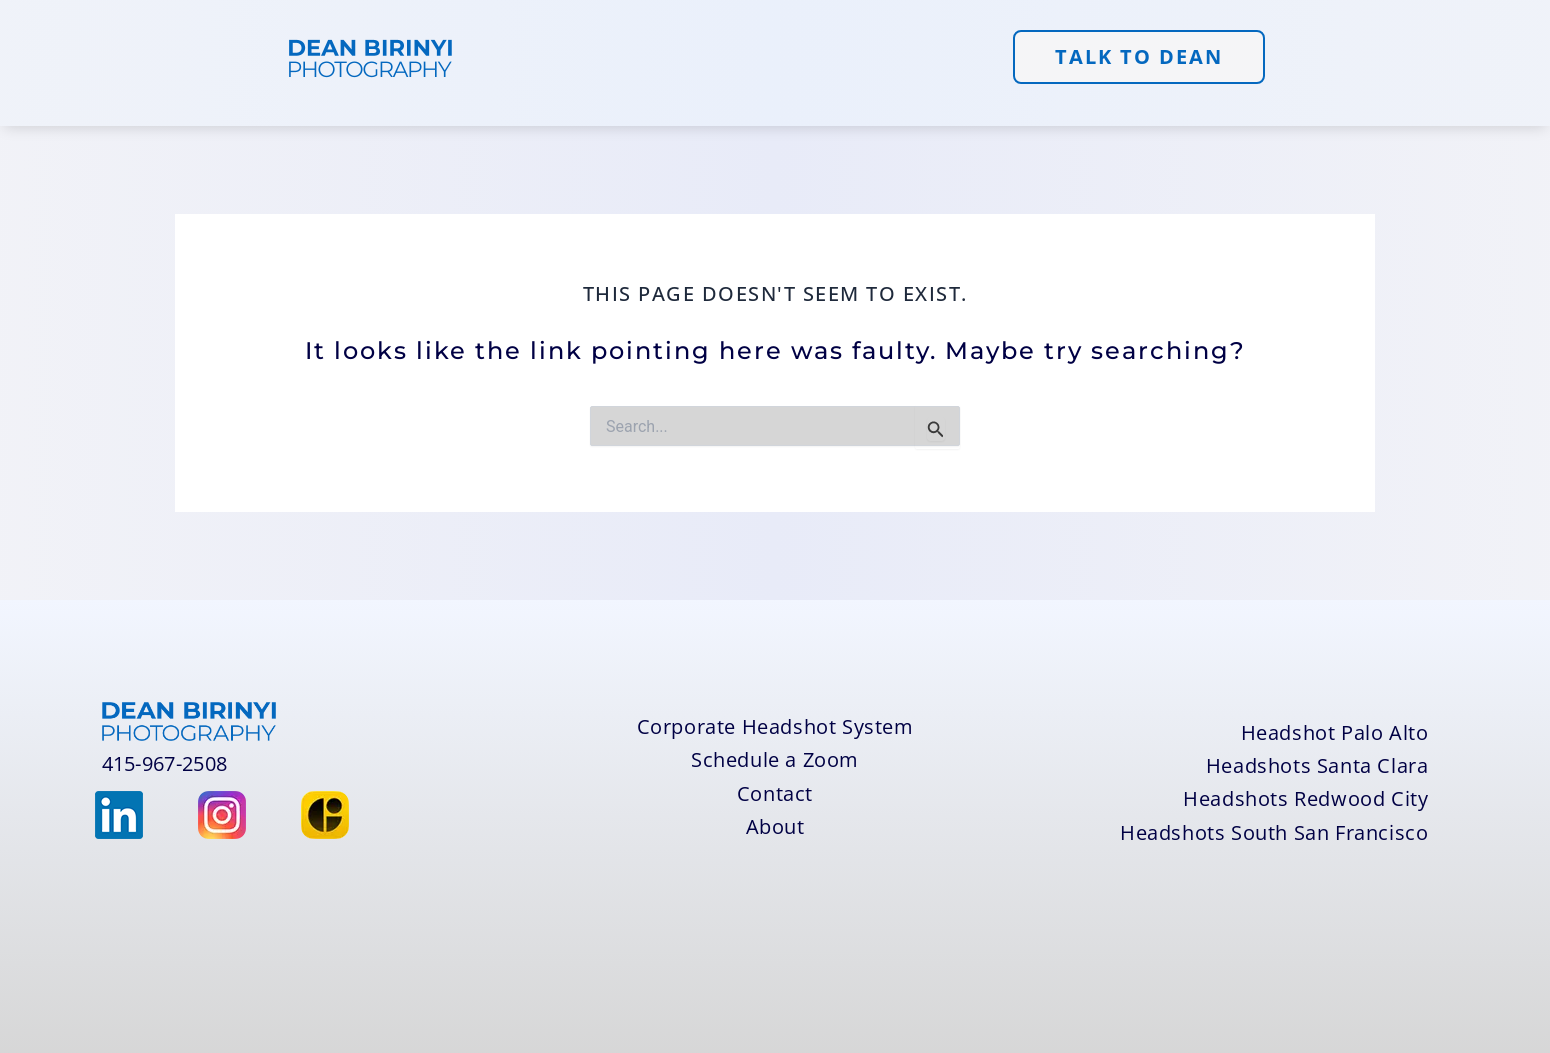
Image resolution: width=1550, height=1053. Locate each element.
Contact (775, 793)
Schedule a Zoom (775, 759)
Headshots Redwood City (1305, 798)
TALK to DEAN (1139, 56)
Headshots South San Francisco (1274, 832)
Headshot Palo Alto (1335, 732)
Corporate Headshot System (775, 726)
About (775, 826)
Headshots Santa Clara (1317, 765)
